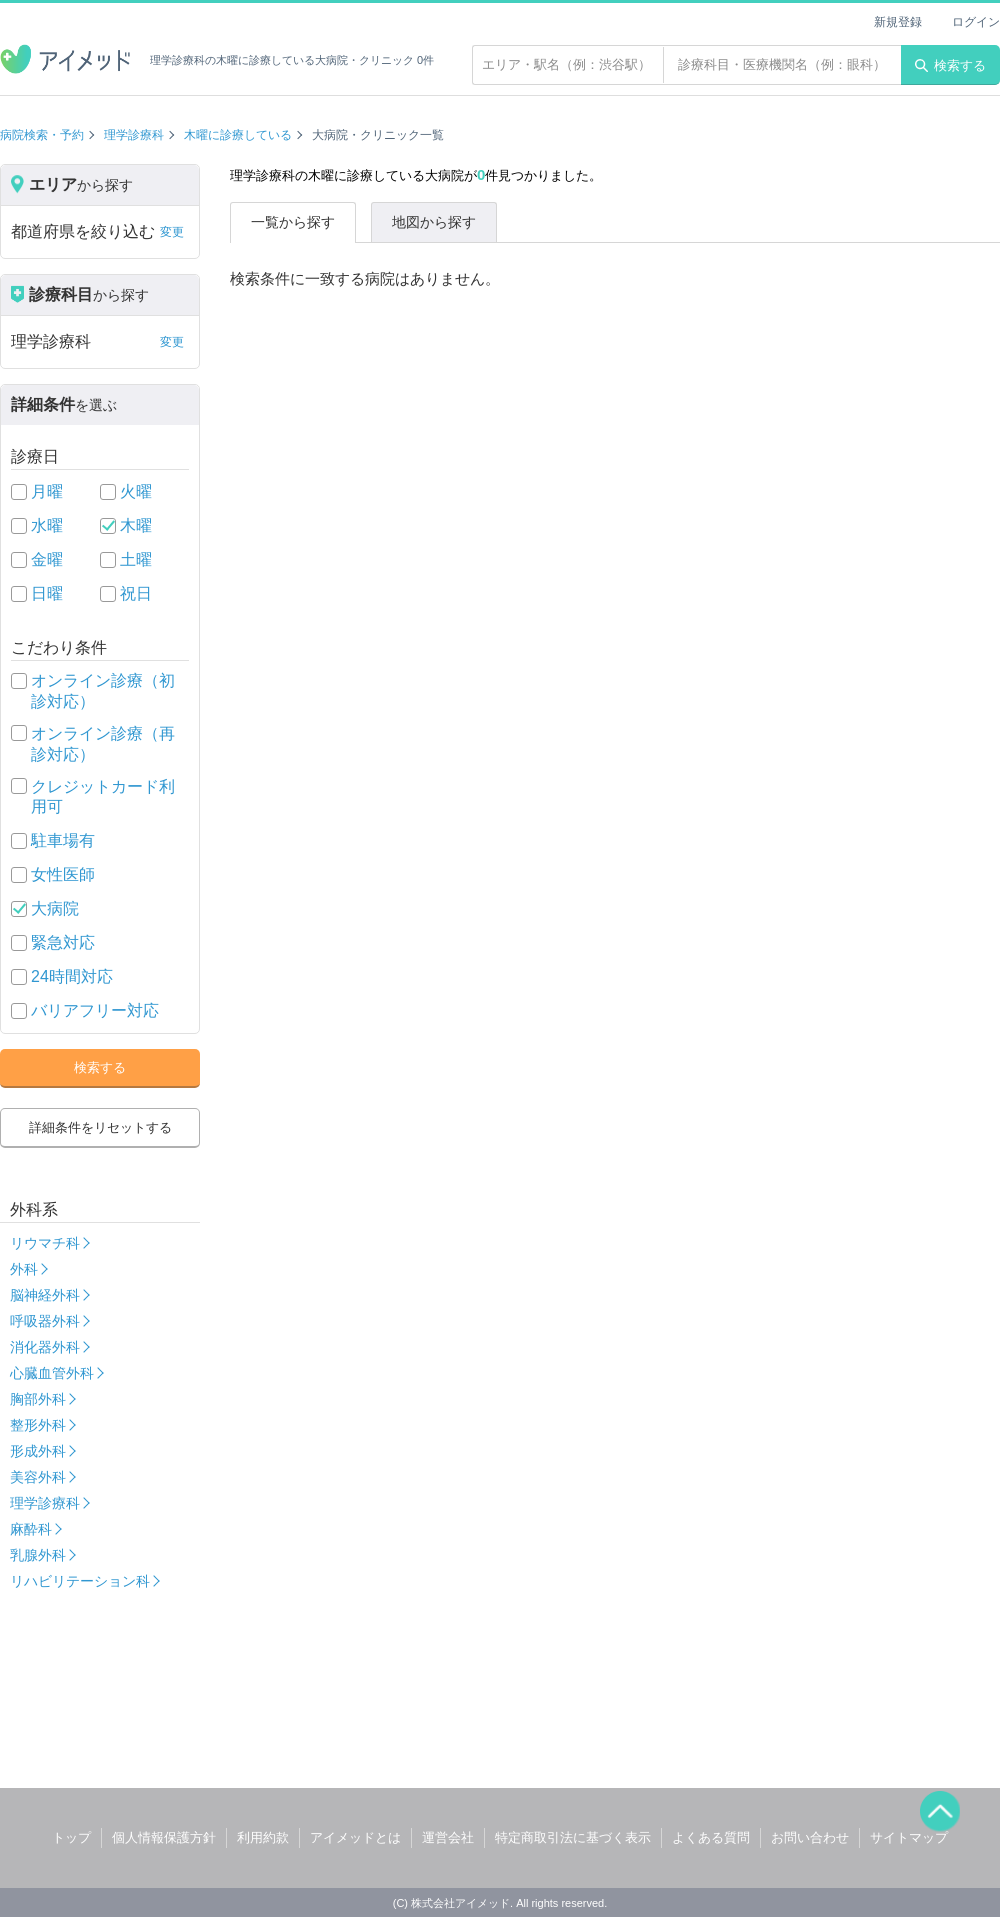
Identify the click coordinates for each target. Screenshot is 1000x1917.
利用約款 (263, 1837)
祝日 (136, 593)
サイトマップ (909, 1837)
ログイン (976, 22)
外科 (24, 1269)
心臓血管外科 (52, 1373)
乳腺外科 (38, 1555)
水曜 (47, 525)
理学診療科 (134, 135)
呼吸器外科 (45, 1321)
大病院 (55, 908)
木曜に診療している (238, 135)
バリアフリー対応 (95, 1010)
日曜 (47, 593)
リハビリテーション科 (80, 1581)
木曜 (136, 525)
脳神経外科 (45, 1295)
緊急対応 (63, 942)
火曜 (136, 491)
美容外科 (38, 1477)
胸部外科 (38, 1399)
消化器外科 (45, 1347)
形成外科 (38, 1451)
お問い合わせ (810, 1837)
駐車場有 (63, 840)
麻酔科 (31, 1529)
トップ (71, 1837)
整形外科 (38, 1425)
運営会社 (448, 1837)
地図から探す (434, 222)
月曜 (47, 491)
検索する (950, 65)
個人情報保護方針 (164, 1837)
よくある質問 (711, 1837)
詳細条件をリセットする (100, 1127)
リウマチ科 (45, 1243)
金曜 (47, 559)
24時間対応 (72, 976)
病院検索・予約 (42, 135)
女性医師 (63, 874)
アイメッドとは (355, 1837)
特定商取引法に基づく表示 (573, 1837)
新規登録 (898, 22)
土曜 (136, 559)
